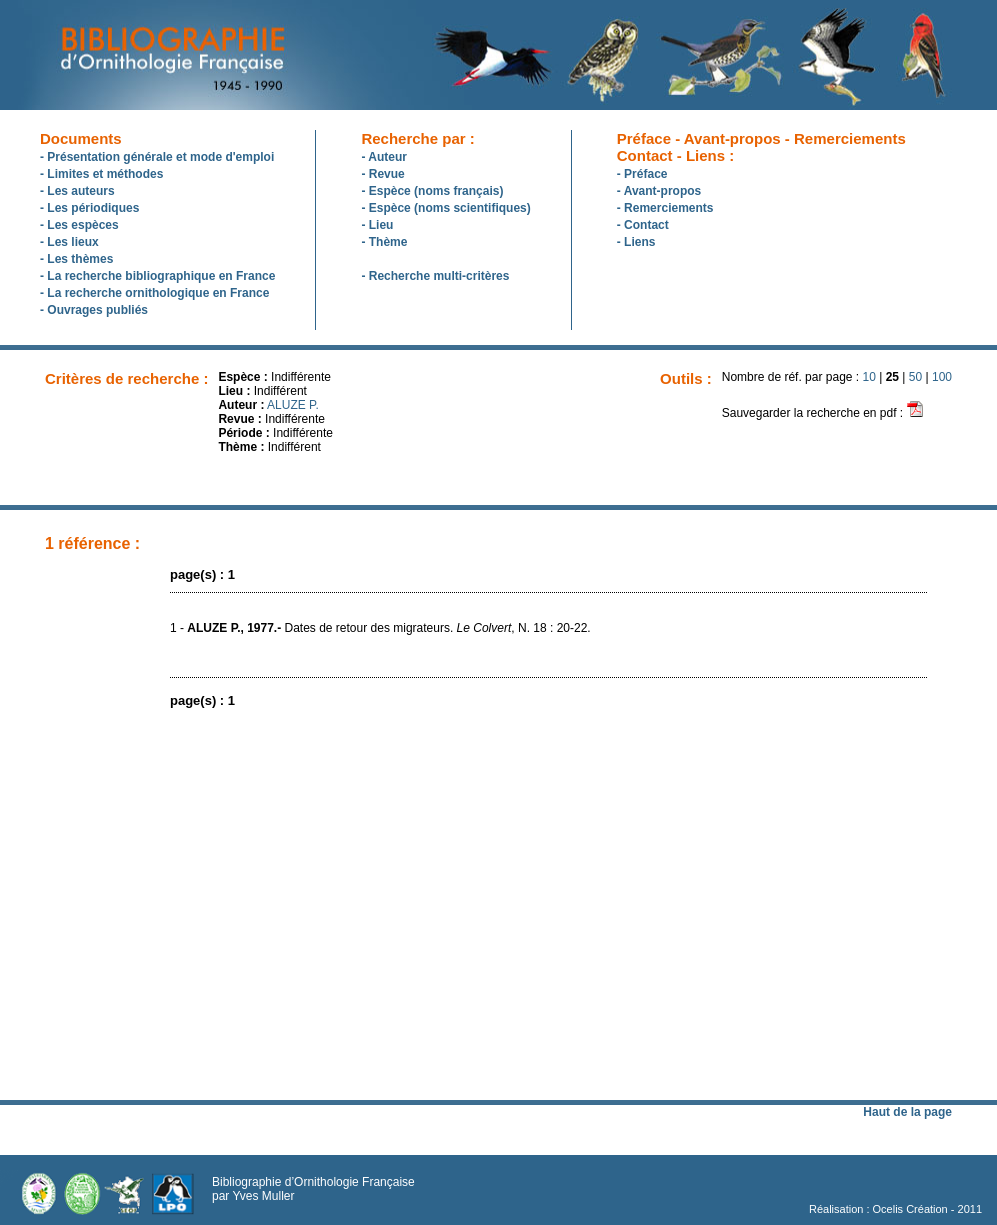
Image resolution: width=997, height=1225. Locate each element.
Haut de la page (907, 1112)
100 (942, 377)
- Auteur (384, 157)
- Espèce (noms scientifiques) (445, 208)
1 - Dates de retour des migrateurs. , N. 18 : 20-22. (380, 628)
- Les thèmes (76, 259)
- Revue (382, 174)
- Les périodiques (89, 208)
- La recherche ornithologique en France (154, 293)
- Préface (642, 174)
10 (869, 377)
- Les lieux (69, 242)
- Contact (643, 225)
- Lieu (377, 225)
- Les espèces (79, 225)
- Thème (384, 242)
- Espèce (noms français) (432, 191)
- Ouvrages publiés (94, 310)
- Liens (636, 242)
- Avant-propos (659, 191)
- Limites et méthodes (101, 174)
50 (915, 377)
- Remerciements (665, 208)
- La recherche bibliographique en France (157, 276)
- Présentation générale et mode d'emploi (157, 157)
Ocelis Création (910, 1209)
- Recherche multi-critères (435, 276)
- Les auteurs (77, 191)
